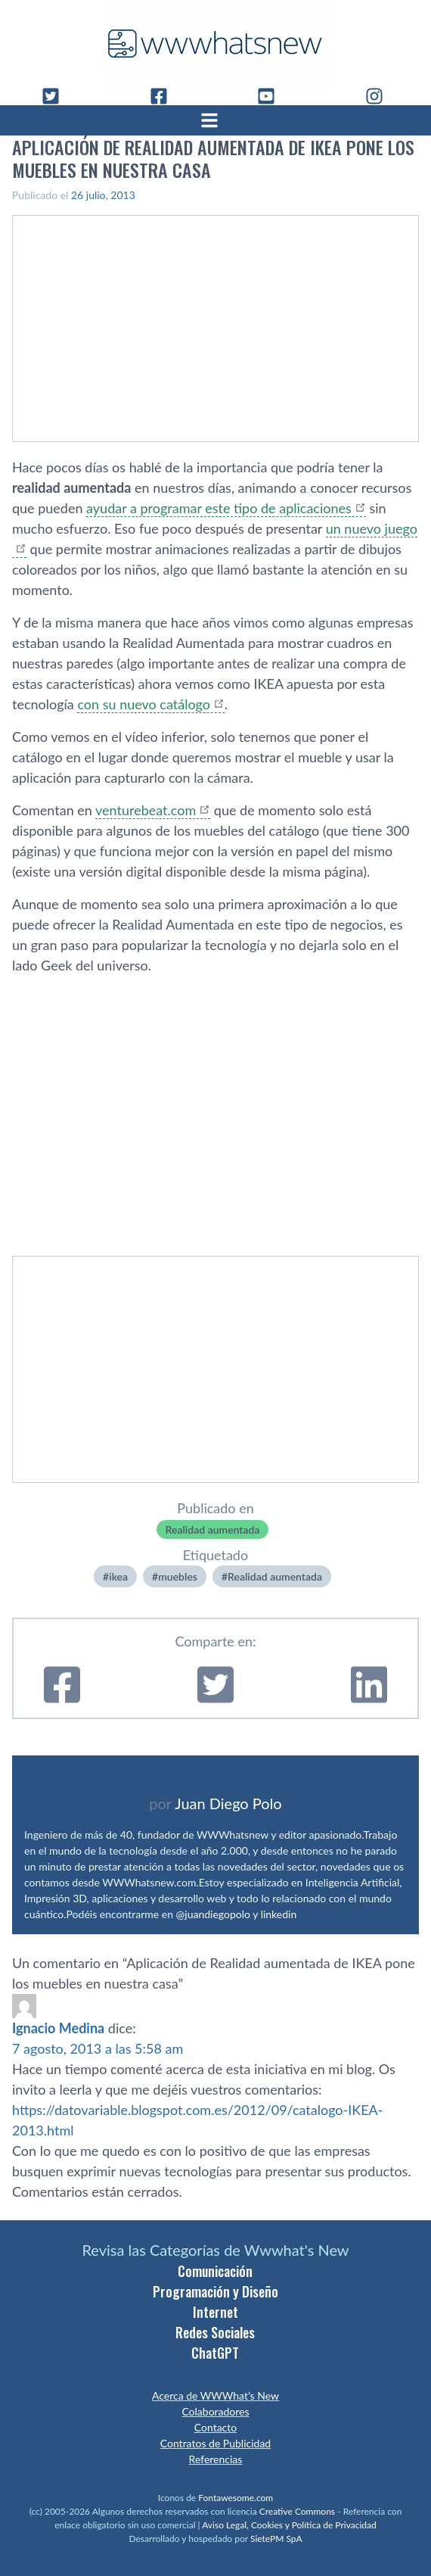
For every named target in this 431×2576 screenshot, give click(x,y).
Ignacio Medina (58, 2028)
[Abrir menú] (215, 120)
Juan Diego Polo (228, 1803)
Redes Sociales (215, 2332)
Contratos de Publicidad (215, 2443)
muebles (177, 1576)
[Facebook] (165, 96)
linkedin (279, 1914)
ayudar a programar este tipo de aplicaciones (219, 508)
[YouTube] (272, 96)
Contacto (215, 2427)
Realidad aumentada (213, 1529)
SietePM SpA (276, 2538)
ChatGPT (215, 2353)
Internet (215, 2312)
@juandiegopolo (213, 1914)
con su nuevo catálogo (143, 704)
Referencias (216, 2459)
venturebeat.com (145, 810)
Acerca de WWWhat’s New (215, 2395)
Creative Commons (297, 2511)
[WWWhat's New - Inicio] (215, 43)
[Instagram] (380, 96)
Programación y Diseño (215, 2291)
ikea (118, 1576)
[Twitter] (57, 96)
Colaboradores (215, 2411)
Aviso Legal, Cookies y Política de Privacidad (289, 2525)
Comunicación (215, 2271)
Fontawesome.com (235, 2497)
